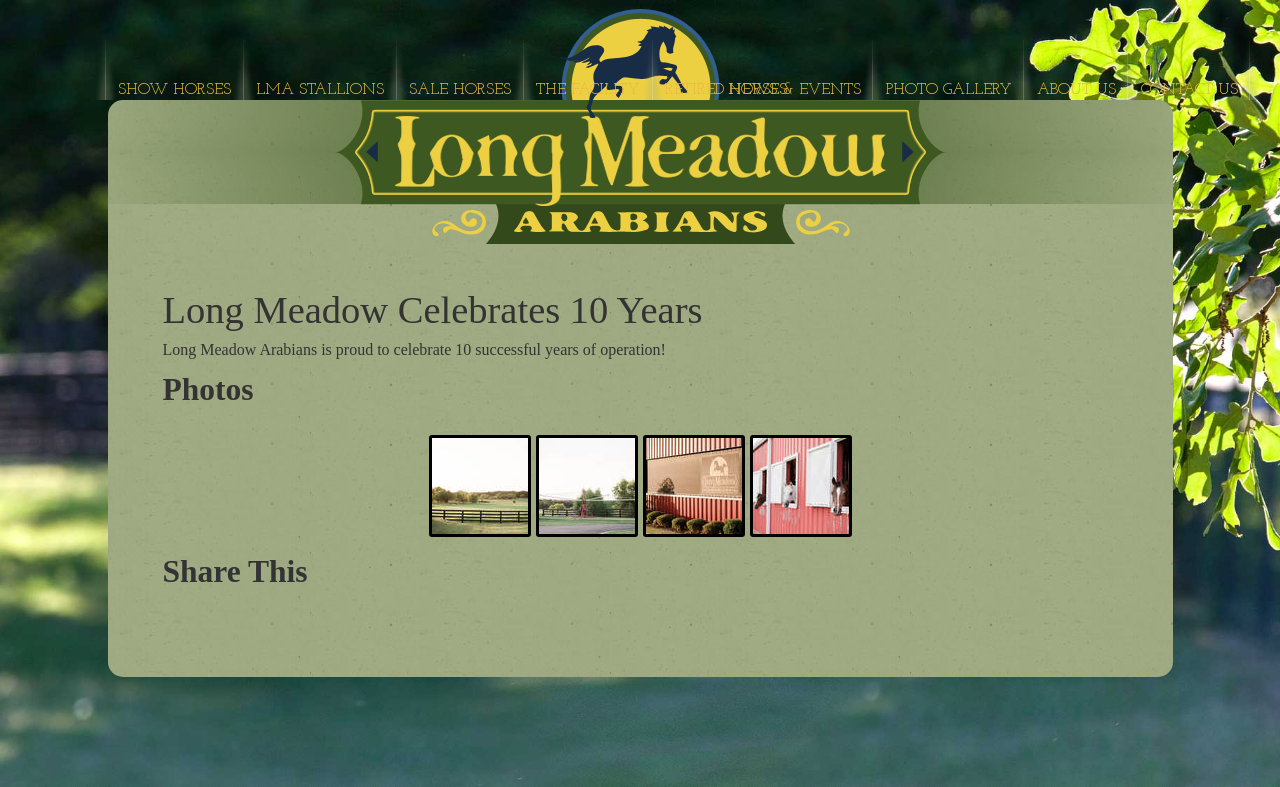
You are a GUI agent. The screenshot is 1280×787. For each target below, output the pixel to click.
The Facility (588, 90)
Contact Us (1189, 90)
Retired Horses (726, 90)
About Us (1076, 90)
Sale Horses (460, 90)
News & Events (794, 90)
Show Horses (174, 90)
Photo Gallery (949, 90)
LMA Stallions (320, 90)
